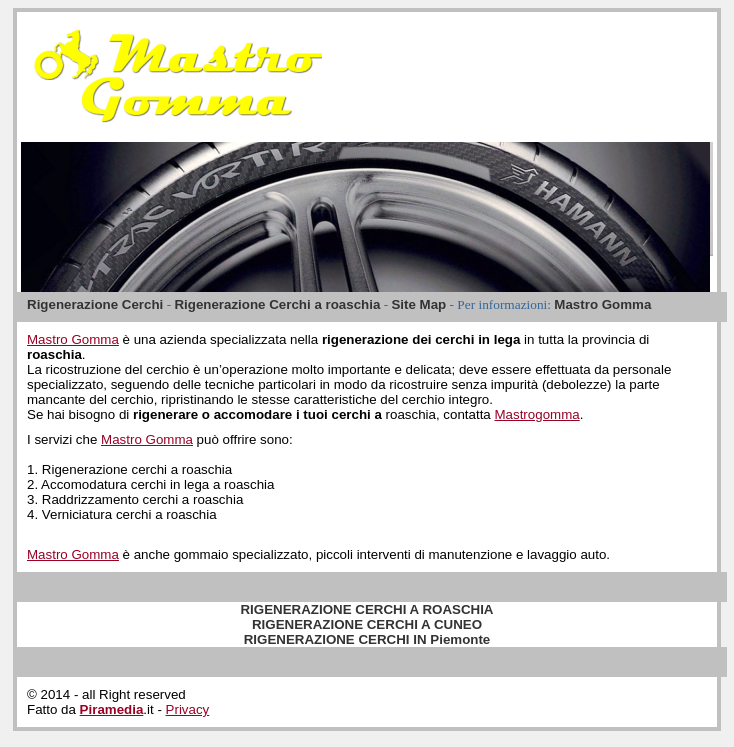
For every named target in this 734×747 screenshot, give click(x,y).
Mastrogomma (536, 414)
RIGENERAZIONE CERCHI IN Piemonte (367, 639)
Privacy (188, 709)
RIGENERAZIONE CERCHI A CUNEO (367, 624)
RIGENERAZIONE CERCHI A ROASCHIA (366, 609)
